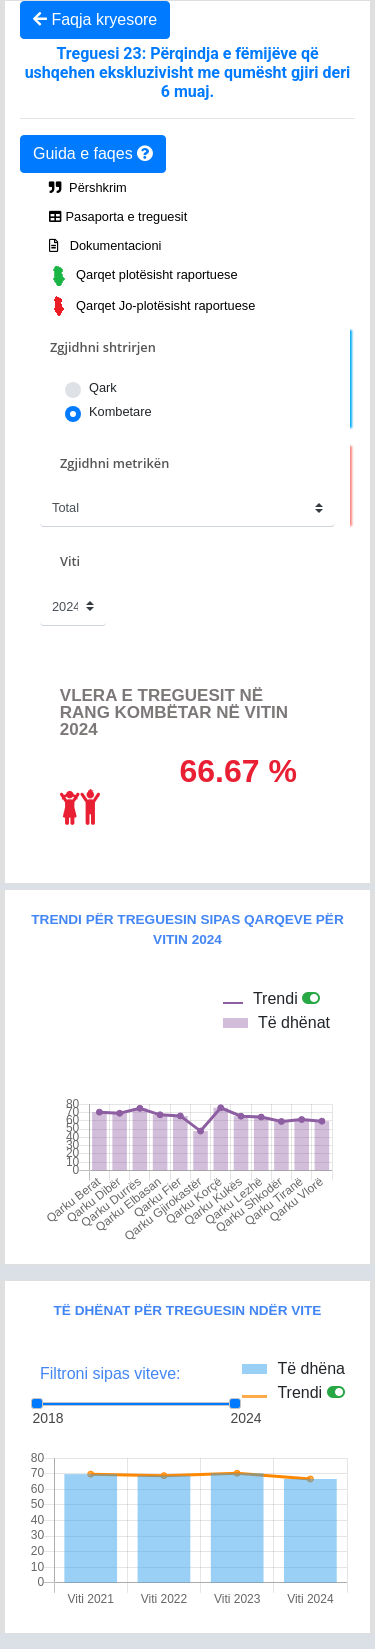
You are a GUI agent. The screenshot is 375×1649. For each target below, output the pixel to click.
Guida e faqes (93, 153)
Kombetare (120, 411)
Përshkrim (88, 187)
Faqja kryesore (95, 19)
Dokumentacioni (105, 245)
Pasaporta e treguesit (118, 216)
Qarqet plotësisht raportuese (143, 276)
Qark (103, 387)
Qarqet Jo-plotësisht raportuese (152, 306)
